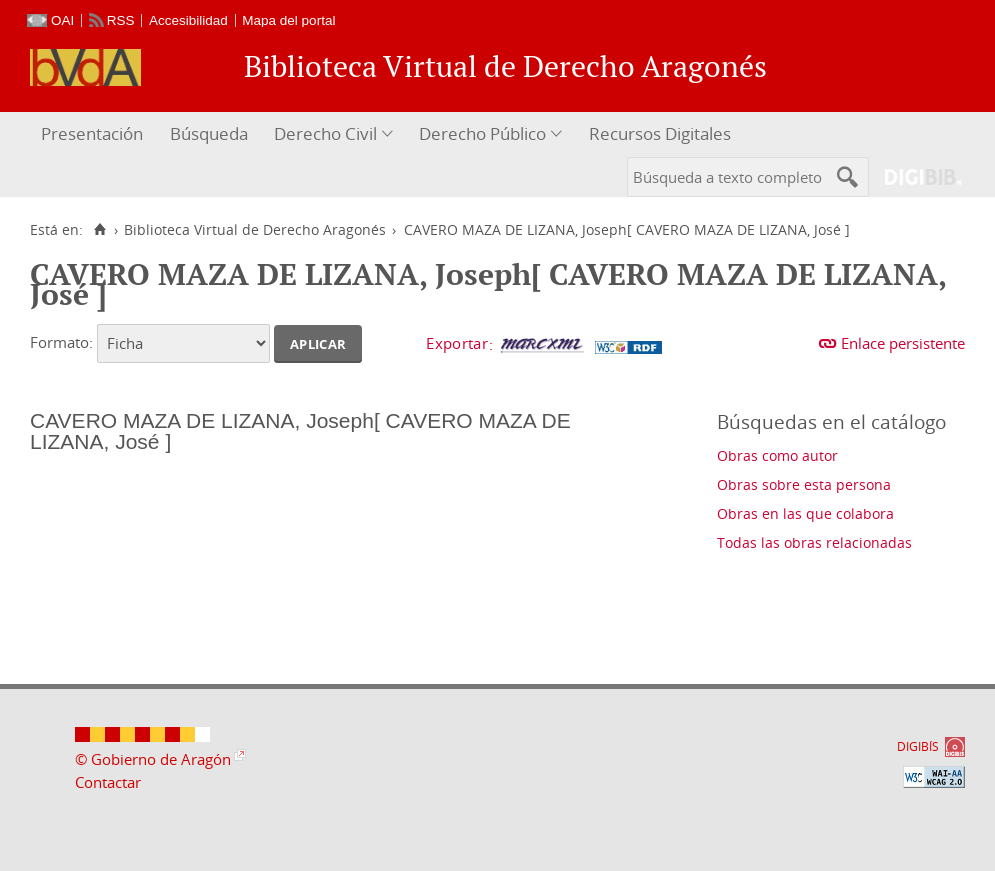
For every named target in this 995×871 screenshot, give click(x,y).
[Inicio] (99, 230)
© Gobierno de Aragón (153, 759)
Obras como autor (777, 455)
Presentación (92, 133)
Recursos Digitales (660, 133)
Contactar (108, 782)
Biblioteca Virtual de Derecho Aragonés (255, 230)
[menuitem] (94, 134)
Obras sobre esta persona (804, 484)
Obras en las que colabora (805, 513)
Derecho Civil (325, 133)
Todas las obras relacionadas (814, 542)
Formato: (61, 342)
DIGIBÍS (918, 746)
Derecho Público (482, 133)
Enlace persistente (903, 343)
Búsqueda (209, 133)
